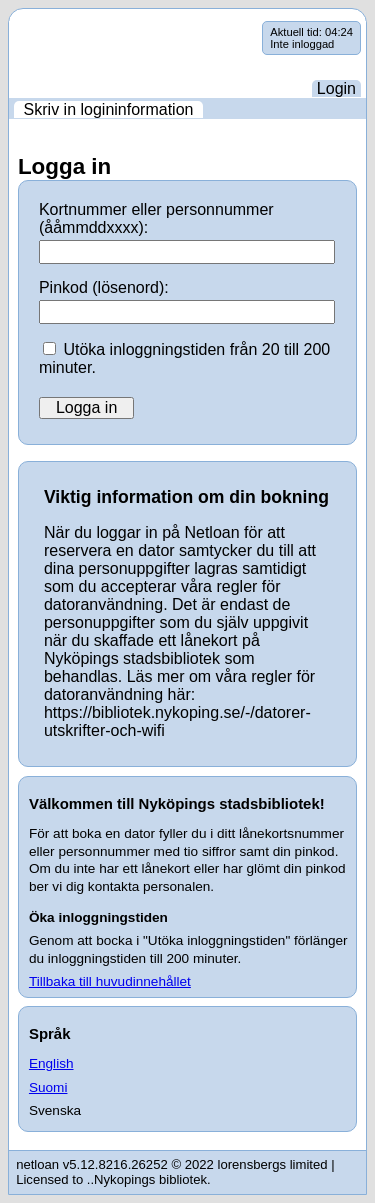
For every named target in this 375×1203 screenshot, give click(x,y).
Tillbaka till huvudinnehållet (110, 981)
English (51, 1063)
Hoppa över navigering (9, 21)
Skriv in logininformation (109, 109)
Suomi (48, 1087)
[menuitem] (108, 109)
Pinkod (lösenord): (104, 287)
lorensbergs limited (273, 1164)
